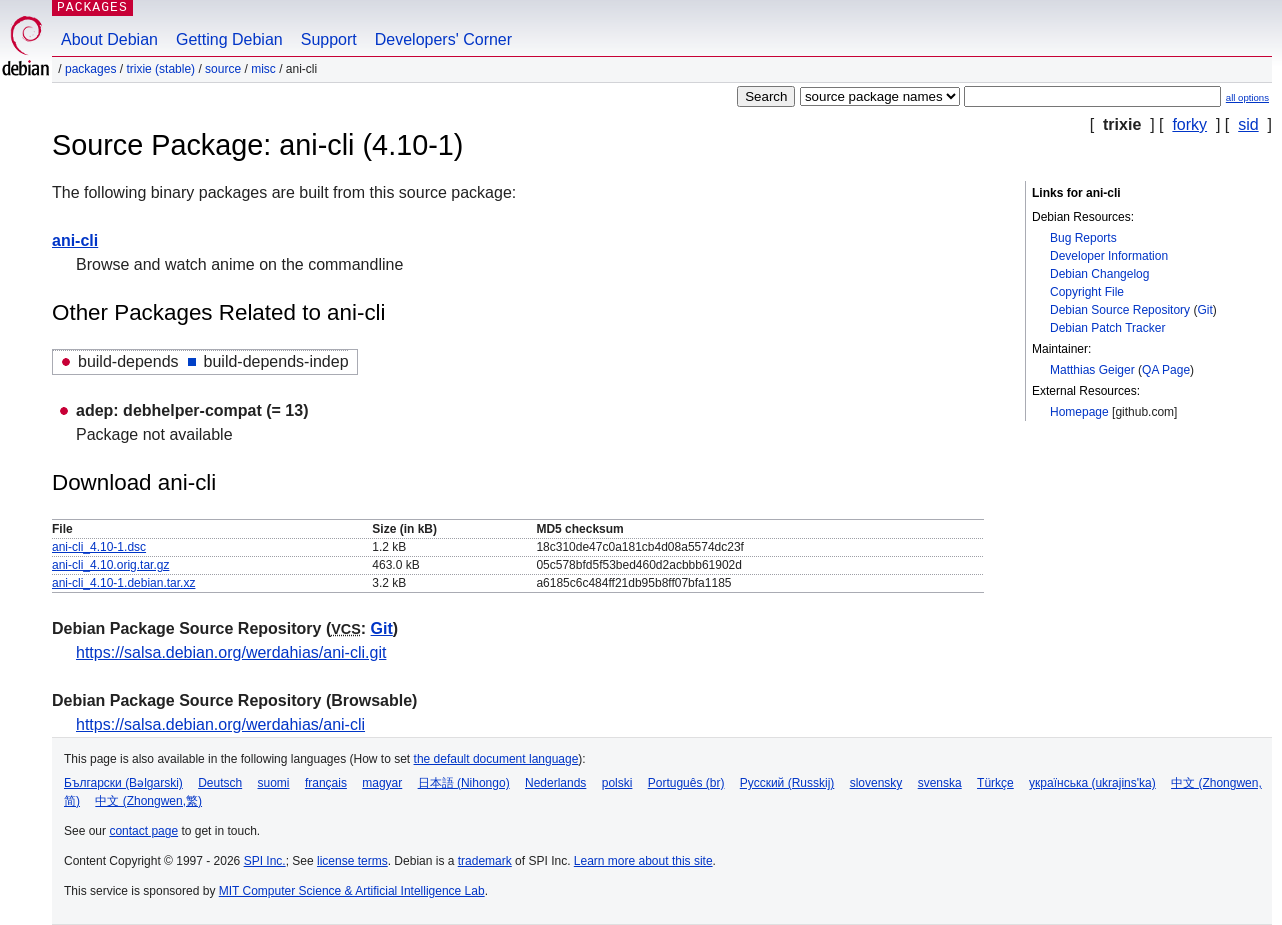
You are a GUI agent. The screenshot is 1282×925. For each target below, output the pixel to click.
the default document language (496, 759)
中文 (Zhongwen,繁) (148, 801)
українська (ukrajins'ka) (1092, 783)
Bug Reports (1083, 238)
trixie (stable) (160, 69)
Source (223, 69)
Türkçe (995, 783)
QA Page (1166, 370)
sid (1248, 124)
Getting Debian (229, 39)
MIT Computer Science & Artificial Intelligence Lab (352, 891)
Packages (90, 69)
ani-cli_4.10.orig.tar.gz (110, 565)
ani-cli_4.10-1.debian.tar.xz (123, 583)
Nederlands (555, 783)
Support (329, 39)
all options (1247, 97)
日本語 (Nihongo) (464, 783)
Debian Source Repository (1120, 310)
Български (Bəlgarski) (123, 783)
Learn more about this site (643, 861)
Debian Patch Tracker (1107, 328)
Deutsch (220, 783)
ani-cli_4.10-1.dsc (99, 547)
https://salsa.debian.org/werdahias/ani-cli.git (231, 652)
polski (617, 783)
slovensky (876, 783)
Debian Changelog (1099, 274)
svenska (940, 783)
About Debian (109, 39)
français (326, 783)
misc (263, 69)
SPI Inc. (265, 861)
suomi (274, 783)
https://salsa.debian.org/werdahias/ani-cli (220, 724)
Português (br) (686, 783)
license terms (352, 861)
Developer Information (1109, 256)
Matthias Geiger (1092, 370)
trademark (485, 861)
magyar (382, 783)
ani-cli (75, 240)
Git (1204, 310)
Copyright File (1087, 292)
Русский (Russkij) (787, 783)
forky (1189, 124)
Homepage (1079, 412)
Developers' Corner (443, 39)
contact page (143, 831)
